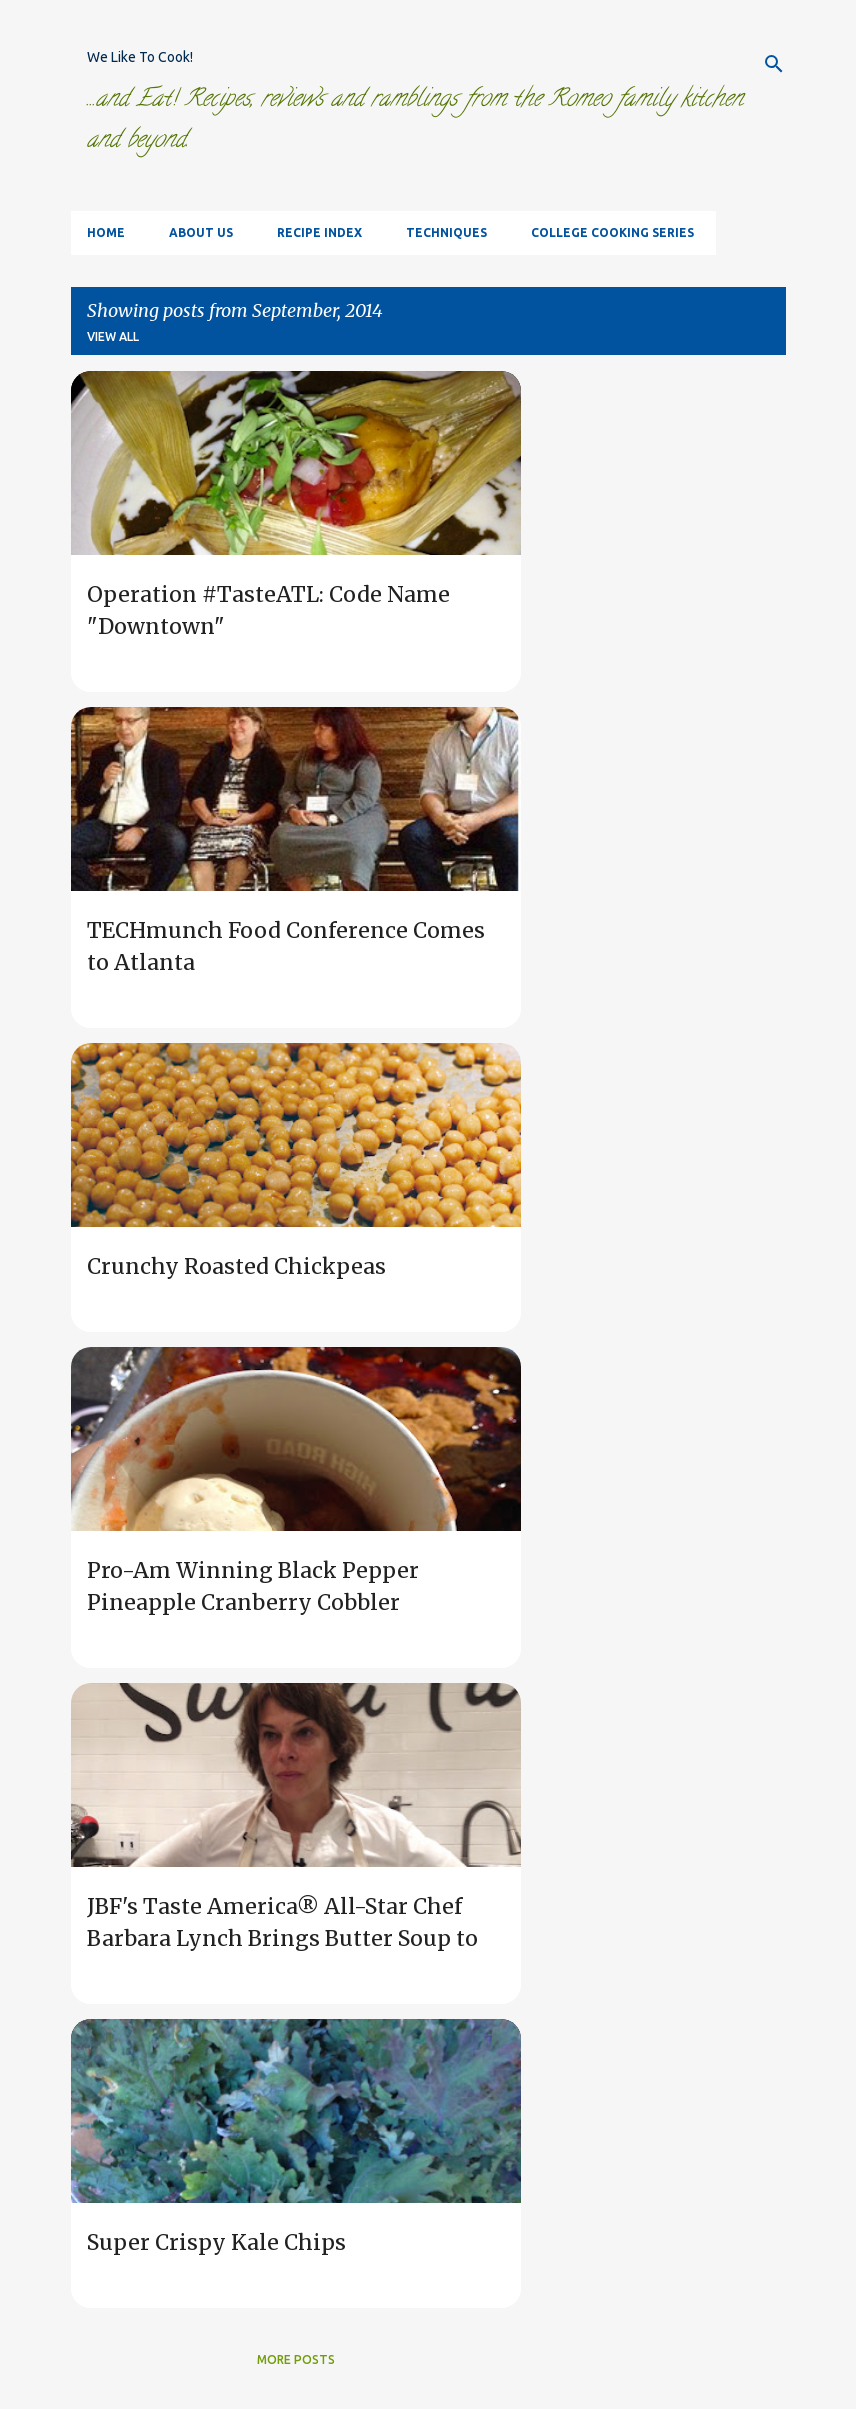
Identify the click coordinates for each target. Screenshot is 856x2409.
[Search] (774, 64)
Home (106, 232)
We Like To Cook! (140, 57)
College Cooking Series (612, 232)
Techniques (446, 232)
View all (113, 336)
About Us (201, 232)
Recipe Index (319, 232)
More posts (296, 2359)
